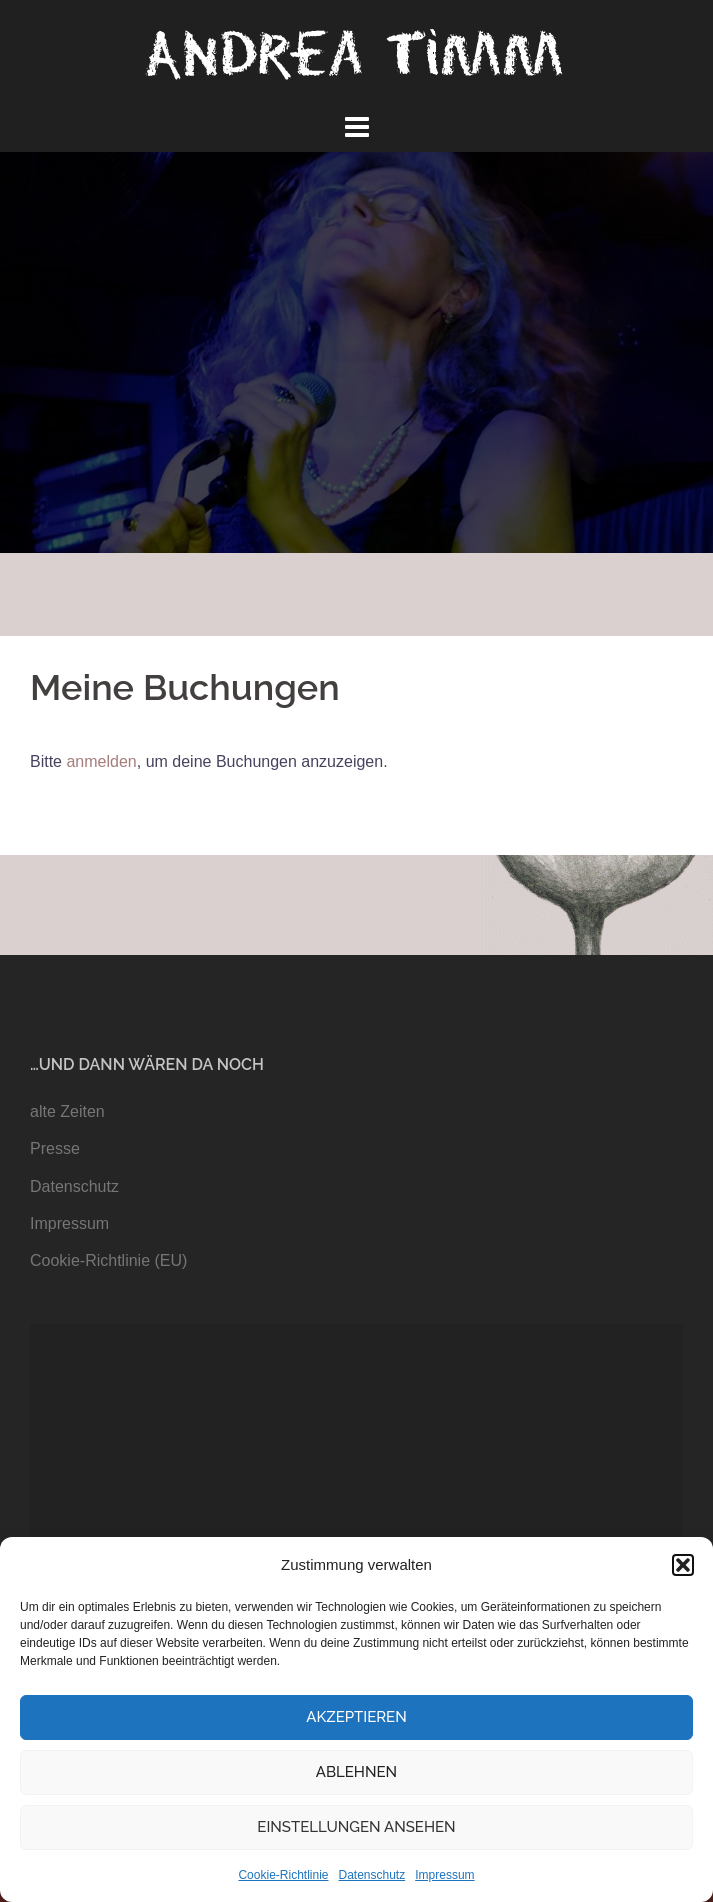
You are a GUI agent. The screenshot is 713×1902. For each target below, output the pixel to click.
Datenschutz (372, 1875)
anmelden (101, 761)
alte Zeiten (67, 1111)
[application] (356, 1507)
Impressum (444, 1875)
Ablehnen (356, 1772)
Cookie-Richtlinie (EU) (108, 1260)
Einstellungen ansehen (356, 1827)
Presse (55, 1148)
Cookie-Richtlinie (283, 1875)
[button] (683, 1565)
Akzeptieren (356, 1717)
